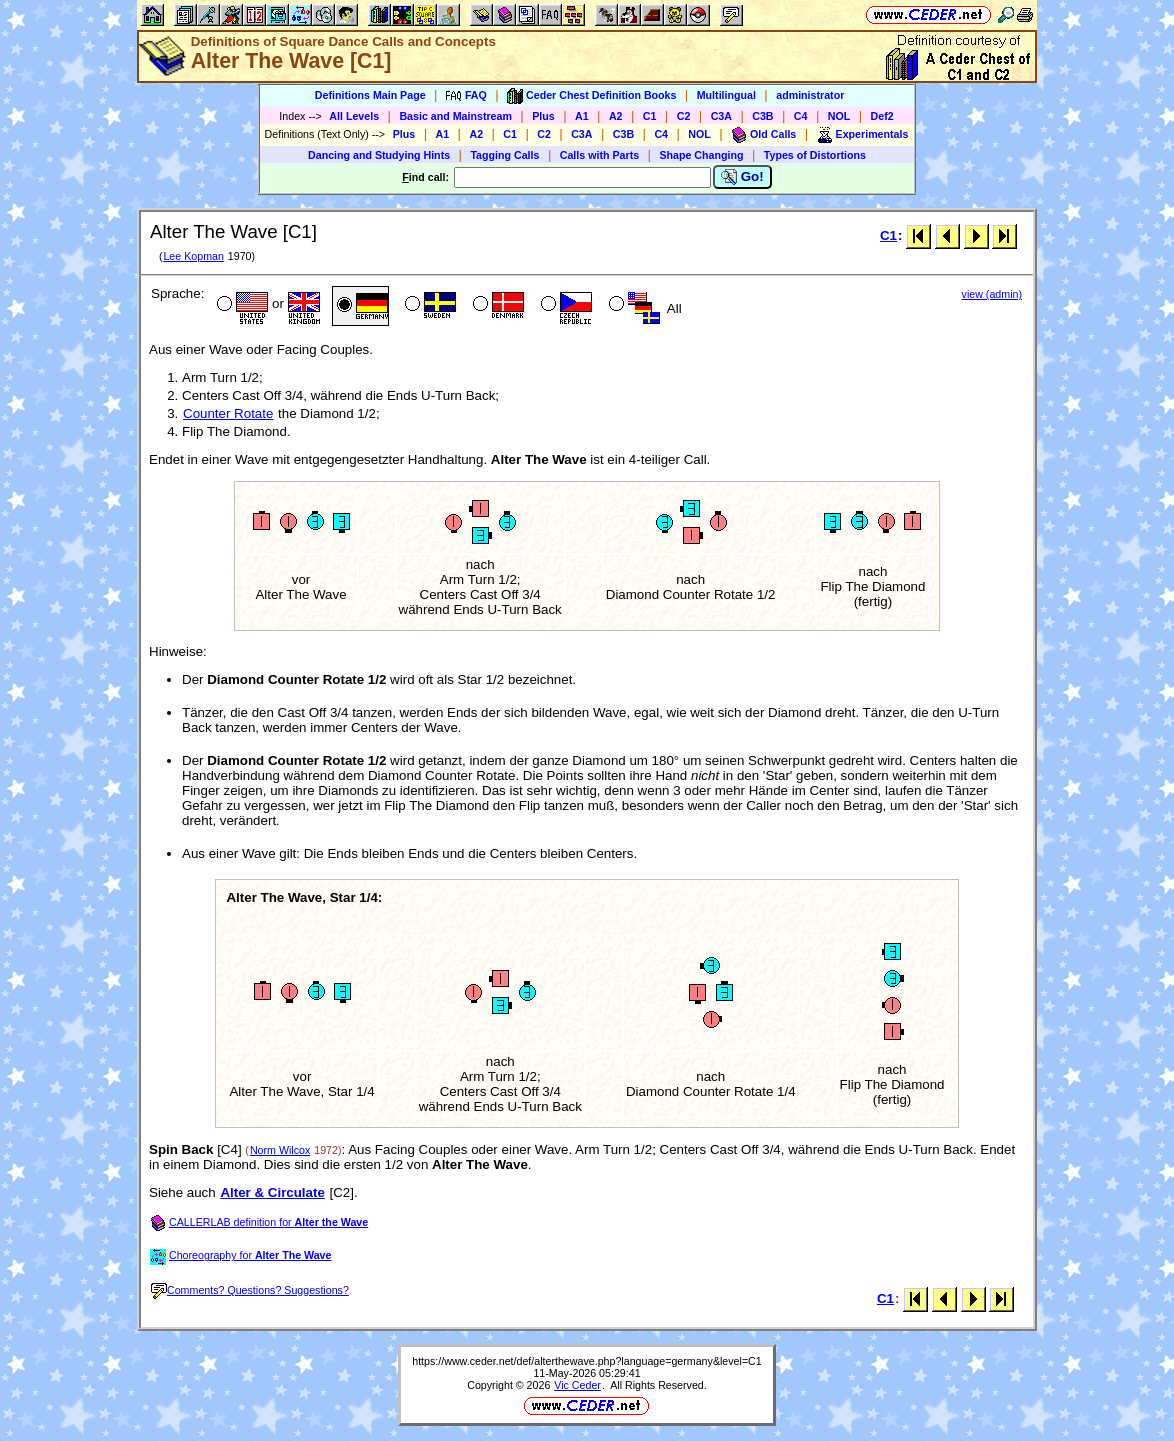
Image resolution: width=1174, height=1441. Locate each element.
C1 (650, 116)
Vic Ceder (577, 1385)
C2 (684, 116)
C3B (762, 116)
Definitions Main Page (370, 95)
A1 (582, 116)
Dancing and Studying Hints (379, 155)
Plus (543, 116)
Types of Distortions (815, 155)
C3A (721, 116)
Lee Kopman (193, 256)
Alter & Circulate (272, 1192)
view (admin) (992, 294)
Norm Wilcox (280, 1150)
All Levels (354, 116)
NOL (839, 116)
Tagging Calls (504, 155)
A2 (616, 116)
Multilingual (726, 95)
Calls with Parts (599, 155)
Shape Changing (701, 155)
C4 (801, 116)
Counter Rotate (228, 413)
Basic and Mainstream (455, 116)
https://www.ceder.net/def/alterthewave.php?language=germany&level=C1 (587, 1361)
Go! (742, 177)
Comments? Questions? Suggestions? (250, 1290)
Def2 (882, 116)
